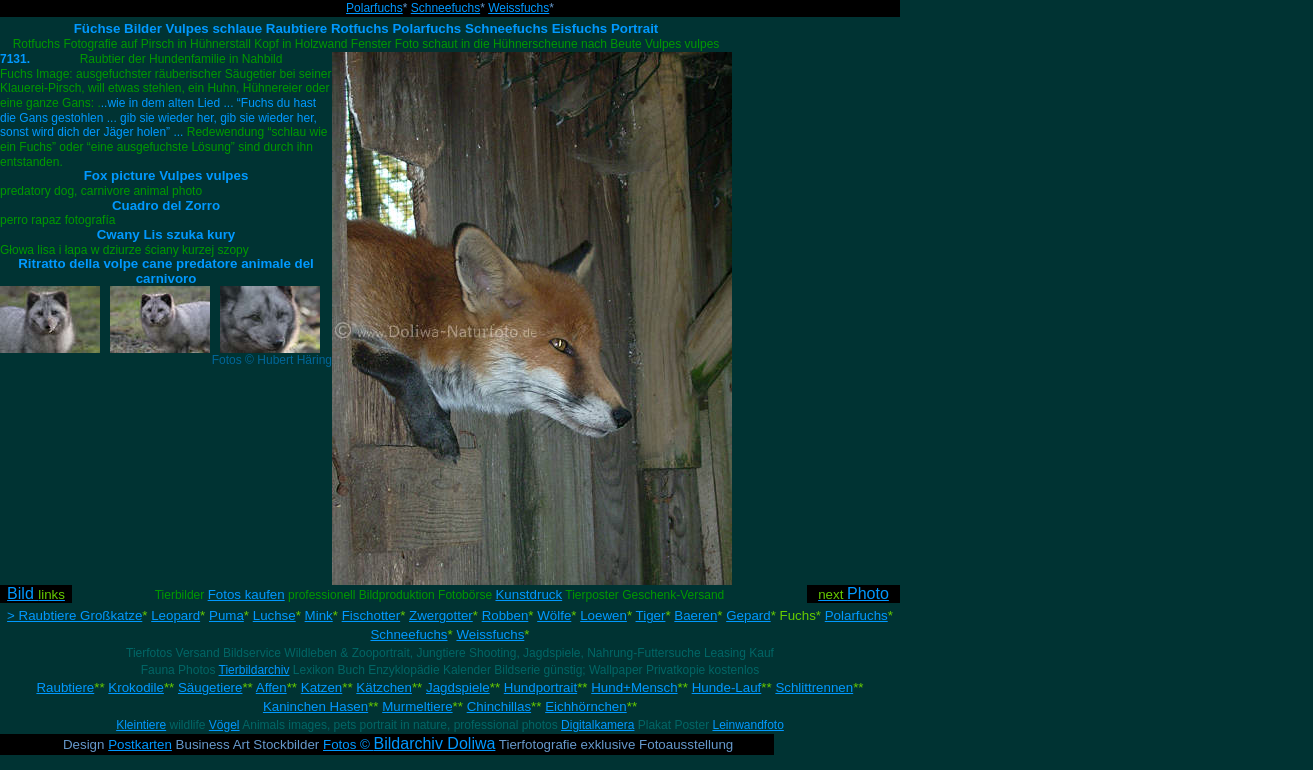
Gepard (748, 615)
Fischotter (371, 615)
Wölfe (554, 615)
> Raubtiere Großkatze (74, 615)
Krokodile (136, 687)
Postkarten (140, 744)
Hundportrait (540, 687)
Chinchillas (499, 706)
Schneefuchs (445, 8)
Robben (505, 615)
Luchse (274, 615)
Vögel (224, 725)
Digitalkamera (597, 725)
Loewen (603, 615)
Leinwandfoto (747, 725)
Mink (319, 615)
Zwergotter (441, 615)
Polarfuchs (374, 8)
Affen (271, 687)
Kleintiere (141, 725)
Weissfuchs (518, 8)
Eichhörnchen (586, 706)
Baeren (695, 615)
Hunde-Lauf (727, 687)
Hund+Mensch (634, 687)
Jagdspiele (458, 687)
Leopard (175, 615)
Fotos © (409, 744)
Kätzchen (384, 687)
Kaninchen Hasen (315, 706)
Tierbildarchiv (254, 670)
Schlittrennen (814, 687)
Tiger (651, 615)
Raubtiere (65, 687)
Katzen (322, 687)
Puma (226, 615)
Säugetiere (210, 687)
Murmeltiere (417, 706)
